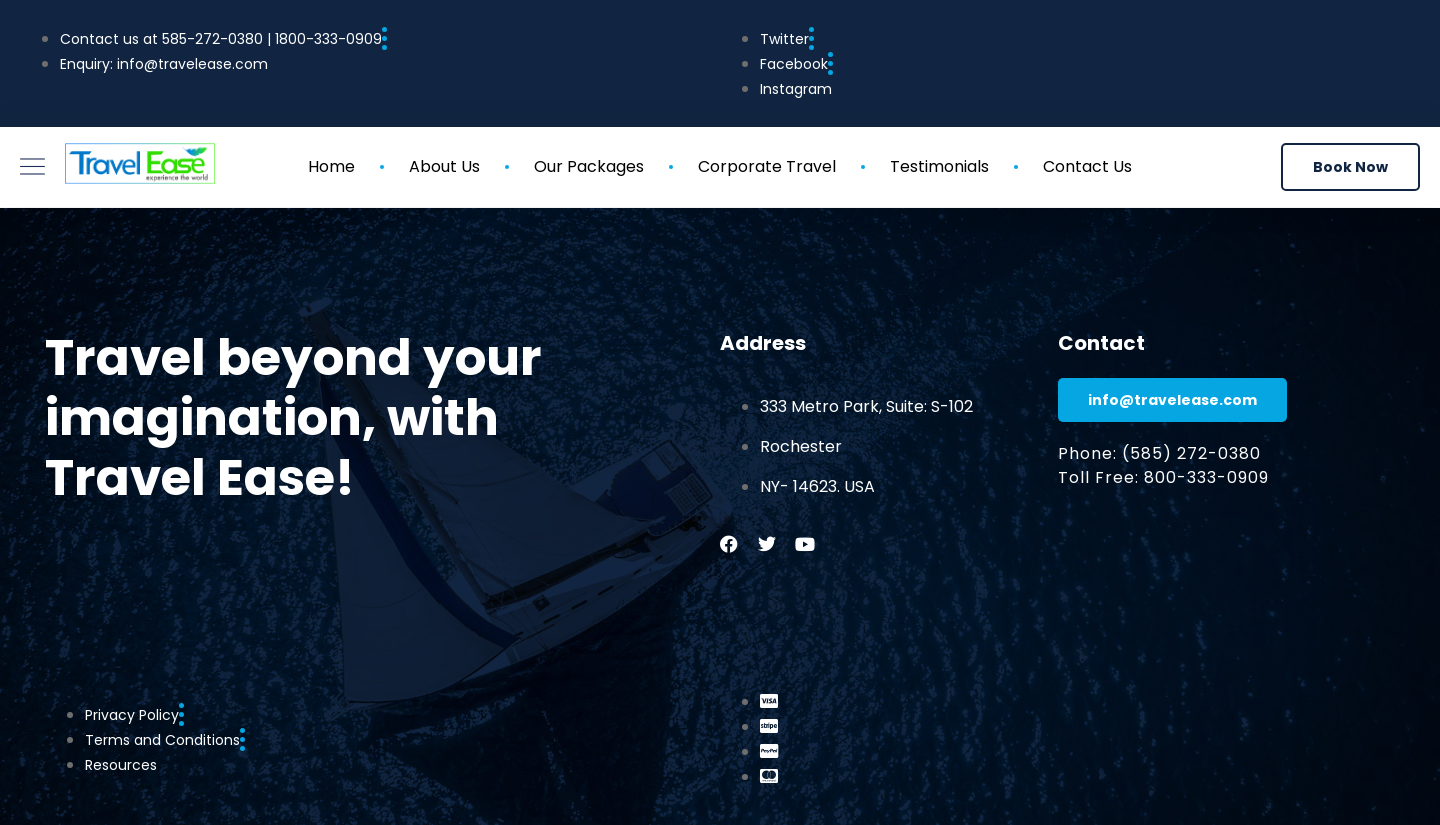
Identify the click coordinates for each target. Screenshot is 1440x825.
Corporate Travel (767, 167)
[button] (1350, 167)
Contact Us (1087, 167)
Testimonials (939, 167)
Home (331, 167)
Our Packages (589, 167)
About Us (444, 167)
